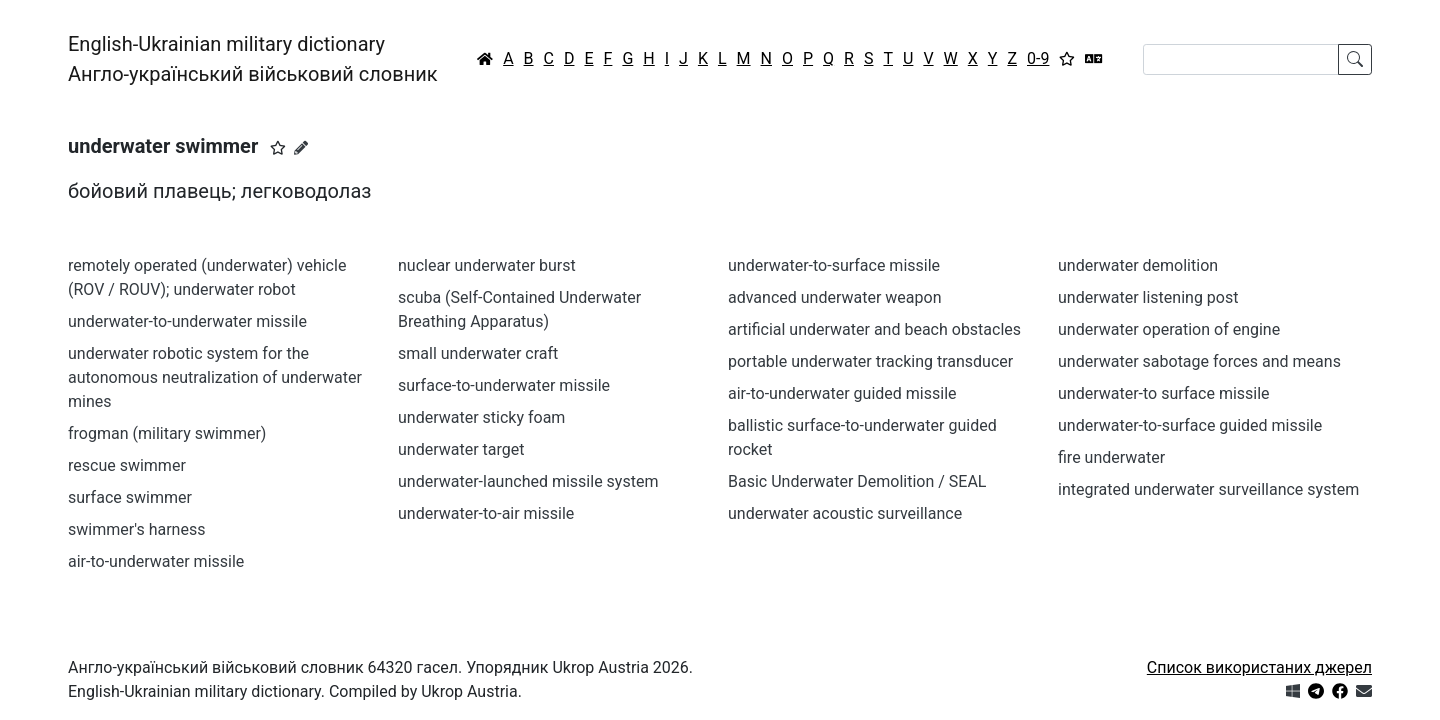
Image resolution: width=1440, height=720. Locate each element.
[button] (278, 148)
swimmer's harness (136, 529)
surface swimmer (130, 497)
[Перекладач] (1094, 59)
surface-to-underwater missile (504, 385)
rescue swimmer (127, 465)
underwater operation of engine (1169, 329)
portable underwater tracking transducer (870, 361)
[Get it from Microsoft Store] (1293, 691)
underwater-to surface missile (1164, 393)
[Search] (1241, 59)
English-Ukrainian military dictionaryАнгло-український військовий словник (253, 59)
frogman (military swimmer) (167, 433)
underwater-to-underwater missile (187, 321)
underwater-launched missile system (528, 481)
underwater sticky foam (481, 417)
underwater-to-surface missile (834, 265)
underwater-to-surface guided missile (1190, 425)
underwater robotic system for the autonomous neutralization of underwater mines (215, 377)
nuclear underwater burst (487, 265)
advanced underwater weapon (834, 297)
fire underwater (1111, 457)
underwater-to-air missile (486, 513)
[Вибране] (1067, 59)
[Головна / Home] (485, 59)
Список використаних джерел (1259, 667)
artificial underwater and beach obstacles (874, 329)
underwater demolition (1138, 265)
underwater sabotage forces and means (1199, 361)
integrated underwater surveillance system (1208, 489)
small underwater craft (478, 353)
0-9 (1038, 58)
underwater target (461, 449)
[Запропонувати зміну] (301, 148)
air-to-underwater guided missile (842, 393)
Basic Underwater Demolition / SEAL (857, 481)
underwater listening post (1148, 297)
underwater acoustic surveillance (845, 513)
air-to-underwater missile (156, 561)
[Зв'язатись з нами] (1364, 691)
